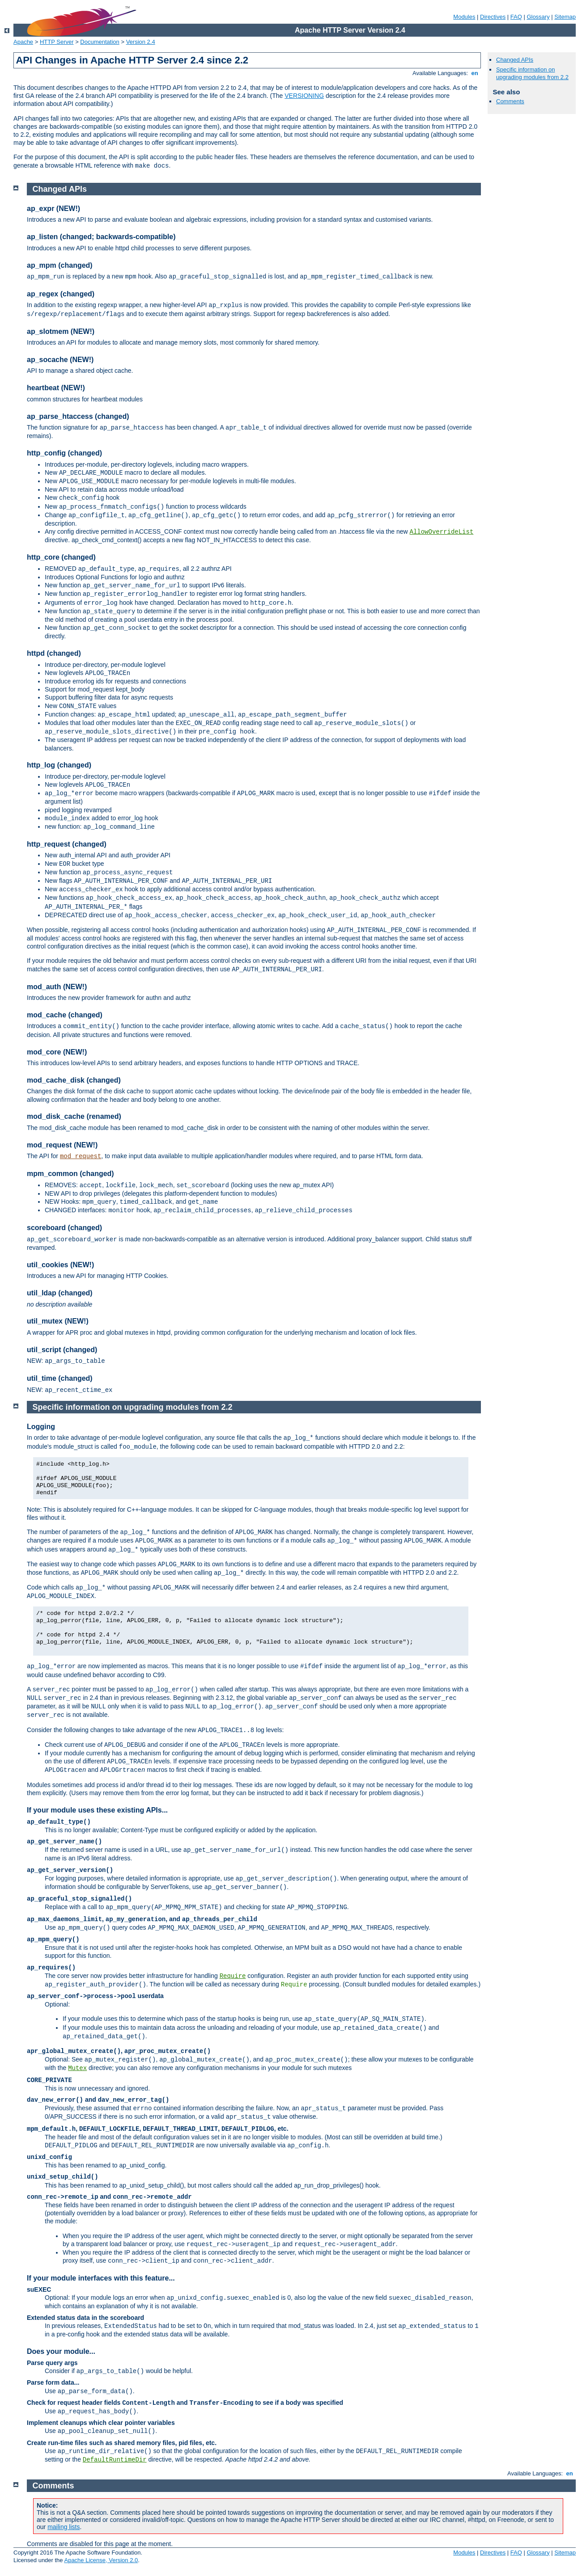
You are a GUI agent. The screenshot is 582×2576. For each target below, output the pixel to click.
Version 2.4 (140, 41)
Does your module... (61, 2351)
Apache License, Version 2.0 (101, 2560)
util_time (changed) (60, 1378)
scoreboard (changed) (64, 1227)
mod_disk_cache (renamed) (74, 1116)
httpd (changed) (54, 653)
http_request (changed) (66, 844)
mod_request (80, 1156)
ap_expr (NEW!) (53, 208)
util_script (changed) (62, 1349)
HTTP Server (57, 41)
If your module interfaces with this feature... (101, 2278)
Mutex (77, 2068)
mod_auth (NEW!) (57, 987)
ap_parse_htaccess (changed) (78, 416)
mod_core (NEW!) (57, 1052)
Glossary (538, 16)
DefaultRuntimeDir (115, 2459)
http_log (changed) (59, 765)
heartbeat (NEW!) (56, 388)
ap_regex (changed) (60, 294)
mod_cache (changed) (64, 1015)
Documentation (99, 41)
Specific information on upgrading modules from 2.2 (532, 73)
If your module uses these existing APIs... (97, 1810)
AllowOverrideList (442, 531)
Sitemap (565, 16)
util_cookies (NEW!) (60, 1265)
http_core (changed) (61, 557)
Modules (464, 16)
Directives (493, 16)
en (475, 73)
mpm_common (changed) (70, 1173)
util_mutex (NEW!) (58, 1321)
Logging (41, 1426)
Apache (23, 41)
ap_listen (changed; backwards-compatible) (101, 236)
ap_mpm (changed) (60, 265)
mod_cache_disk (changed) (74, 1080)
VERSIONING (304, 95)
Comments (510, 101)
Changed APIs (514, 59)
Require (233, 1976)
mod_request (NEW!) (62, 1145)
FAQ (516, 16)
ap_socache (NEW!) (60, 359)
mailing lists (63, 2526)
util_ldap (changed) (60, 1293)
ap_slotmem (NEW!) (60, 331)
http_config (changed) (64, 453)
